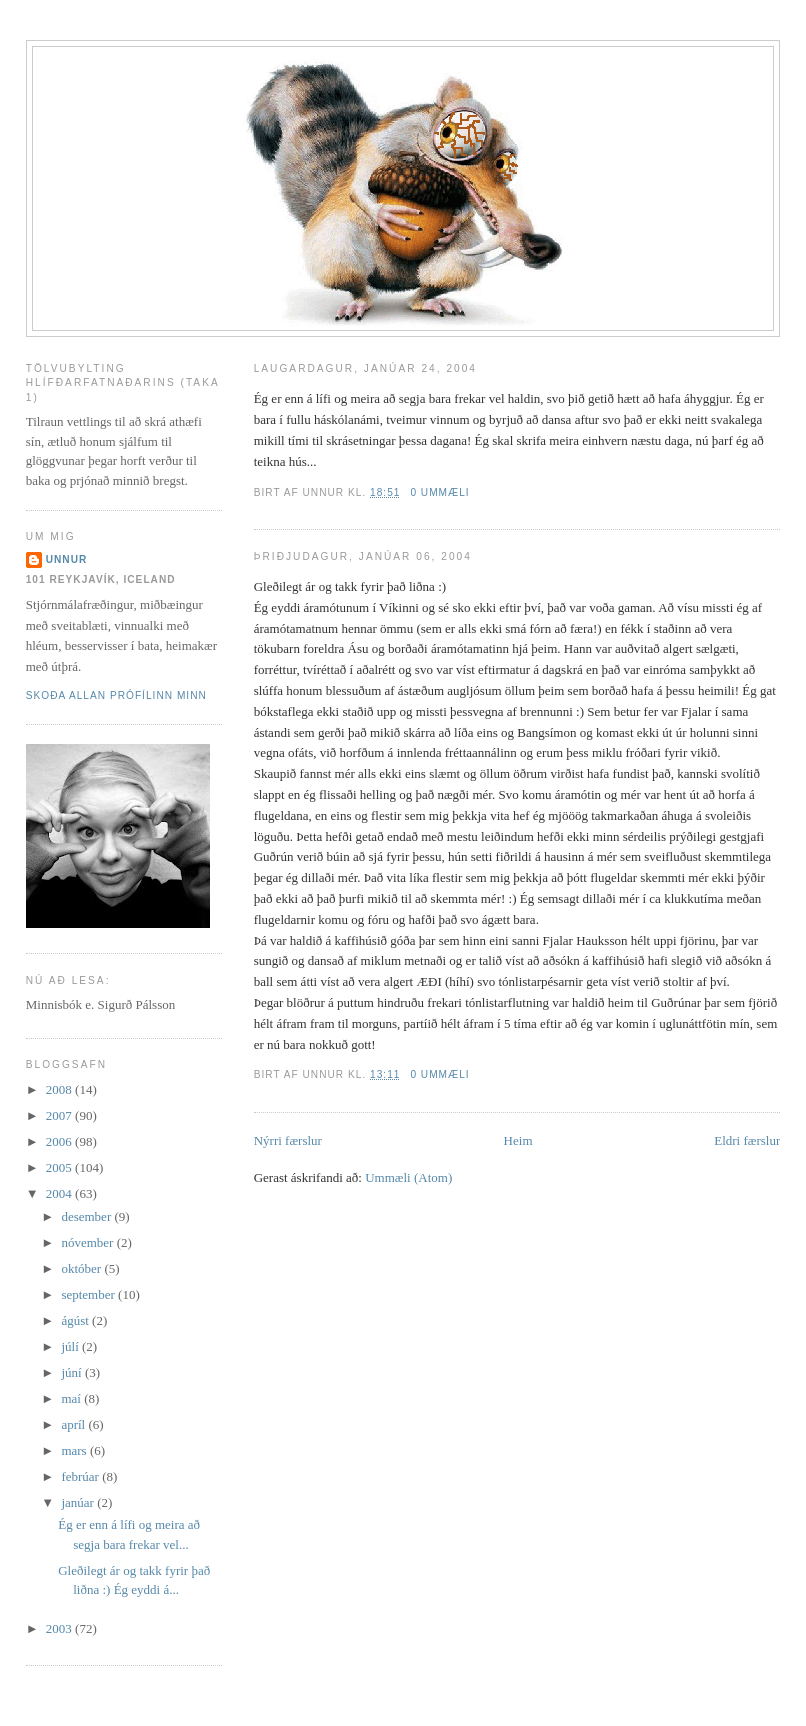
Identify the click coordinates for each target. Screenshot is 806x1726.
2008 (60, 1089)
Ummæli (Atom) (408, 1177)
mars (75, 1450)
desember (87, 1216)
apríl (74, 1424)
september (89, 1294)
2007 (60, 1115)
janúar (79, 1502)
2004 (60, 1193)
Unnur (67, 559)
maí (72, 1398)
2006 (60, 1141)
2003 (60, 1628)
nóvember (88, 1242)
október (82, 1268)
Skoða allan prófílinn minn (116, 695)
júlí (71, 1346)
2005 (60, 1167)
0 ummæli (439, 492)
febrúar (81, 1476)
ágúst (76, 1320)
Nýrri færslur (288, 1140)
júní (72, 1372)
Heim (518, 1140)
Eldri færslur (747, 1140)
